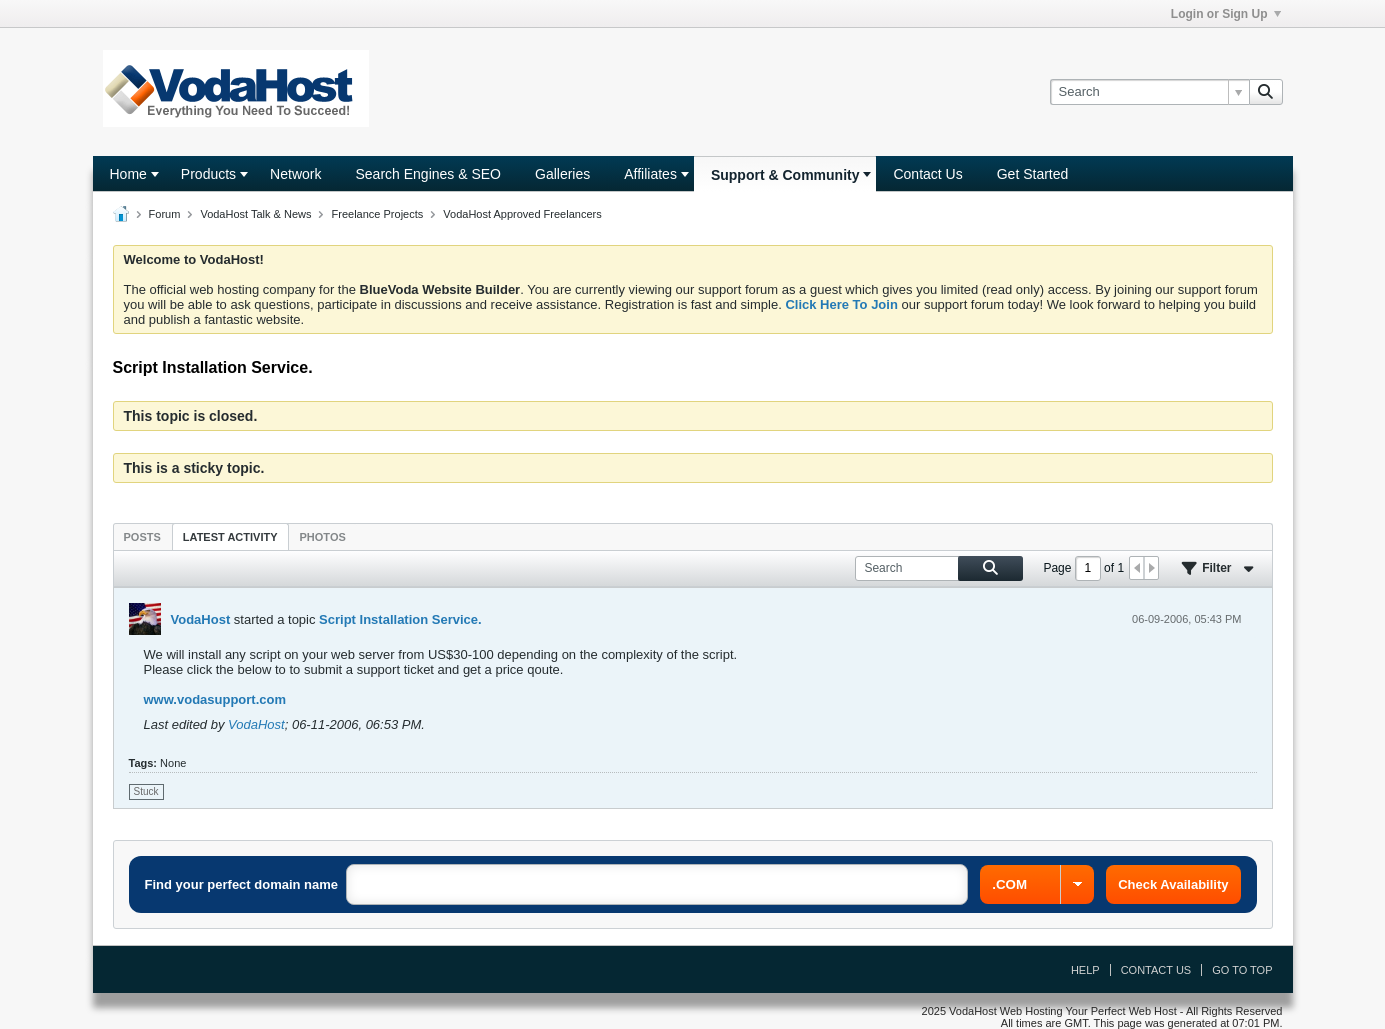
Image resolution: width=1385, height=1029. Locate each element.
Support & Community (785, 175)
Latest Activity (230, 537)
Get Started (1033, 174)
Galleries (562, 174)
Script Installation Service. (400, 619)
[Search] (1149, 92)
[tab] (142, 536)
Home (128, 174)
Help (1085, 970)
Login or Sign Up (1226, 14)
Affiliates (650, 174)
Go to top (1242, 970)
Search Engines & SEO (428, 174)
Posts (142, 537)
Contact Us (927, 174)
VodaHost (201, 619)
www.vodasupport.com (215, 699)
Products (208, 174)
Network (295, 174)
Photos (323, 537)
